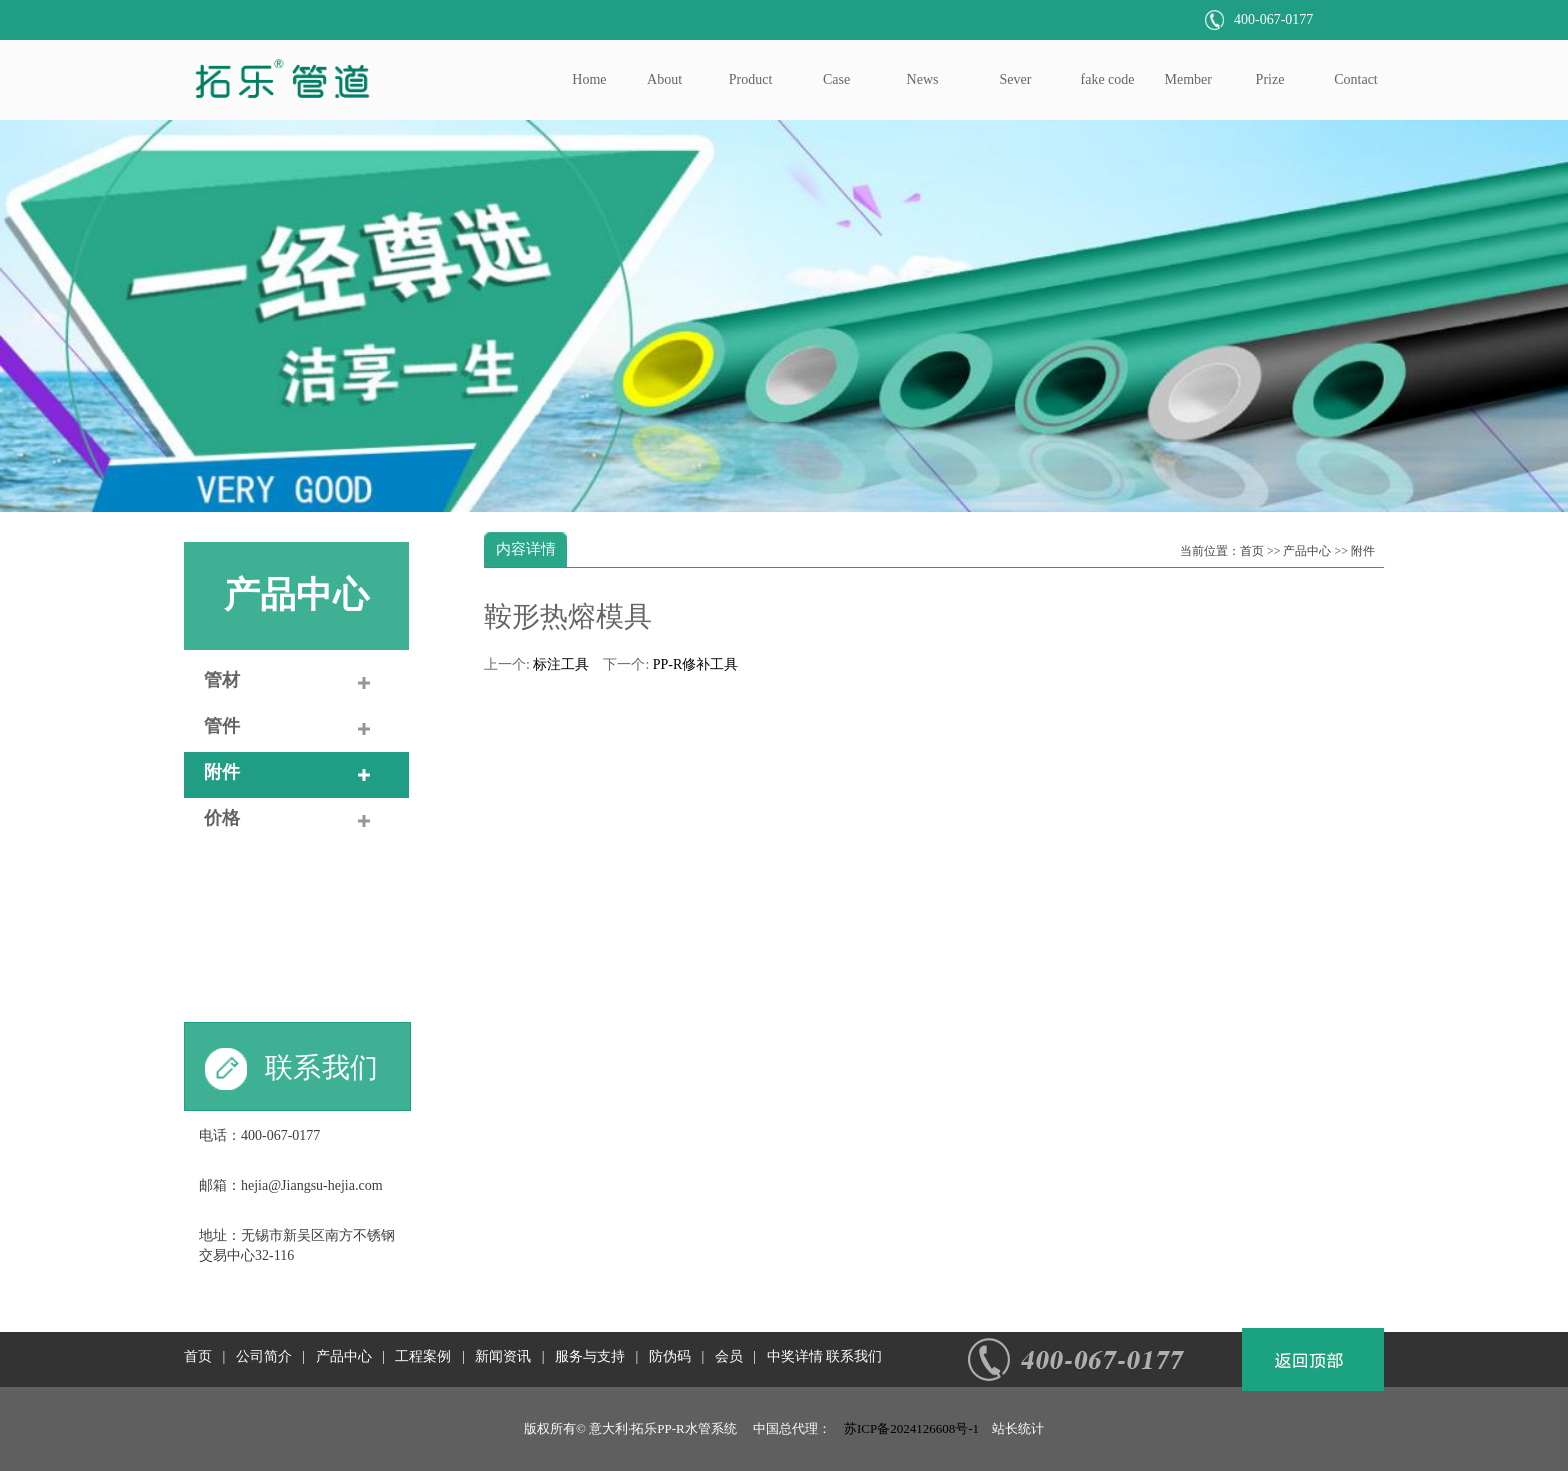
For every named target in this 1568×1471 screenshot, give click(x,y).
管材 (222, 680)
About (664, 79)
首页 (1252, 551)
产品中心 (296, 595)
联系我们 (854, 1356)
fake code (1108, 79)
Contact (1356, 79)
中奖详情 (795, 1356)
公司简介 (264, 1356)
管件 (222, 726)
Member (1188, 79)
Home (589, 79)
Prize (1270, 79)
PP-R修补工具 (696, 664)
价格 (222, 818)
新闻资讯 (503, 1356)
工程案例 (423, 1356)
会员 (729, 1356)
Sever (1016, 79)
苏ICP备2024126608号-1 (911, 1428)
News (923, 79)
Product (751, 79)
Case (836, 79)
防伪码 (670, 1356)
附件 (222, 772)
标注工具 (561, 664)
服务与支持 (590, 1356)
